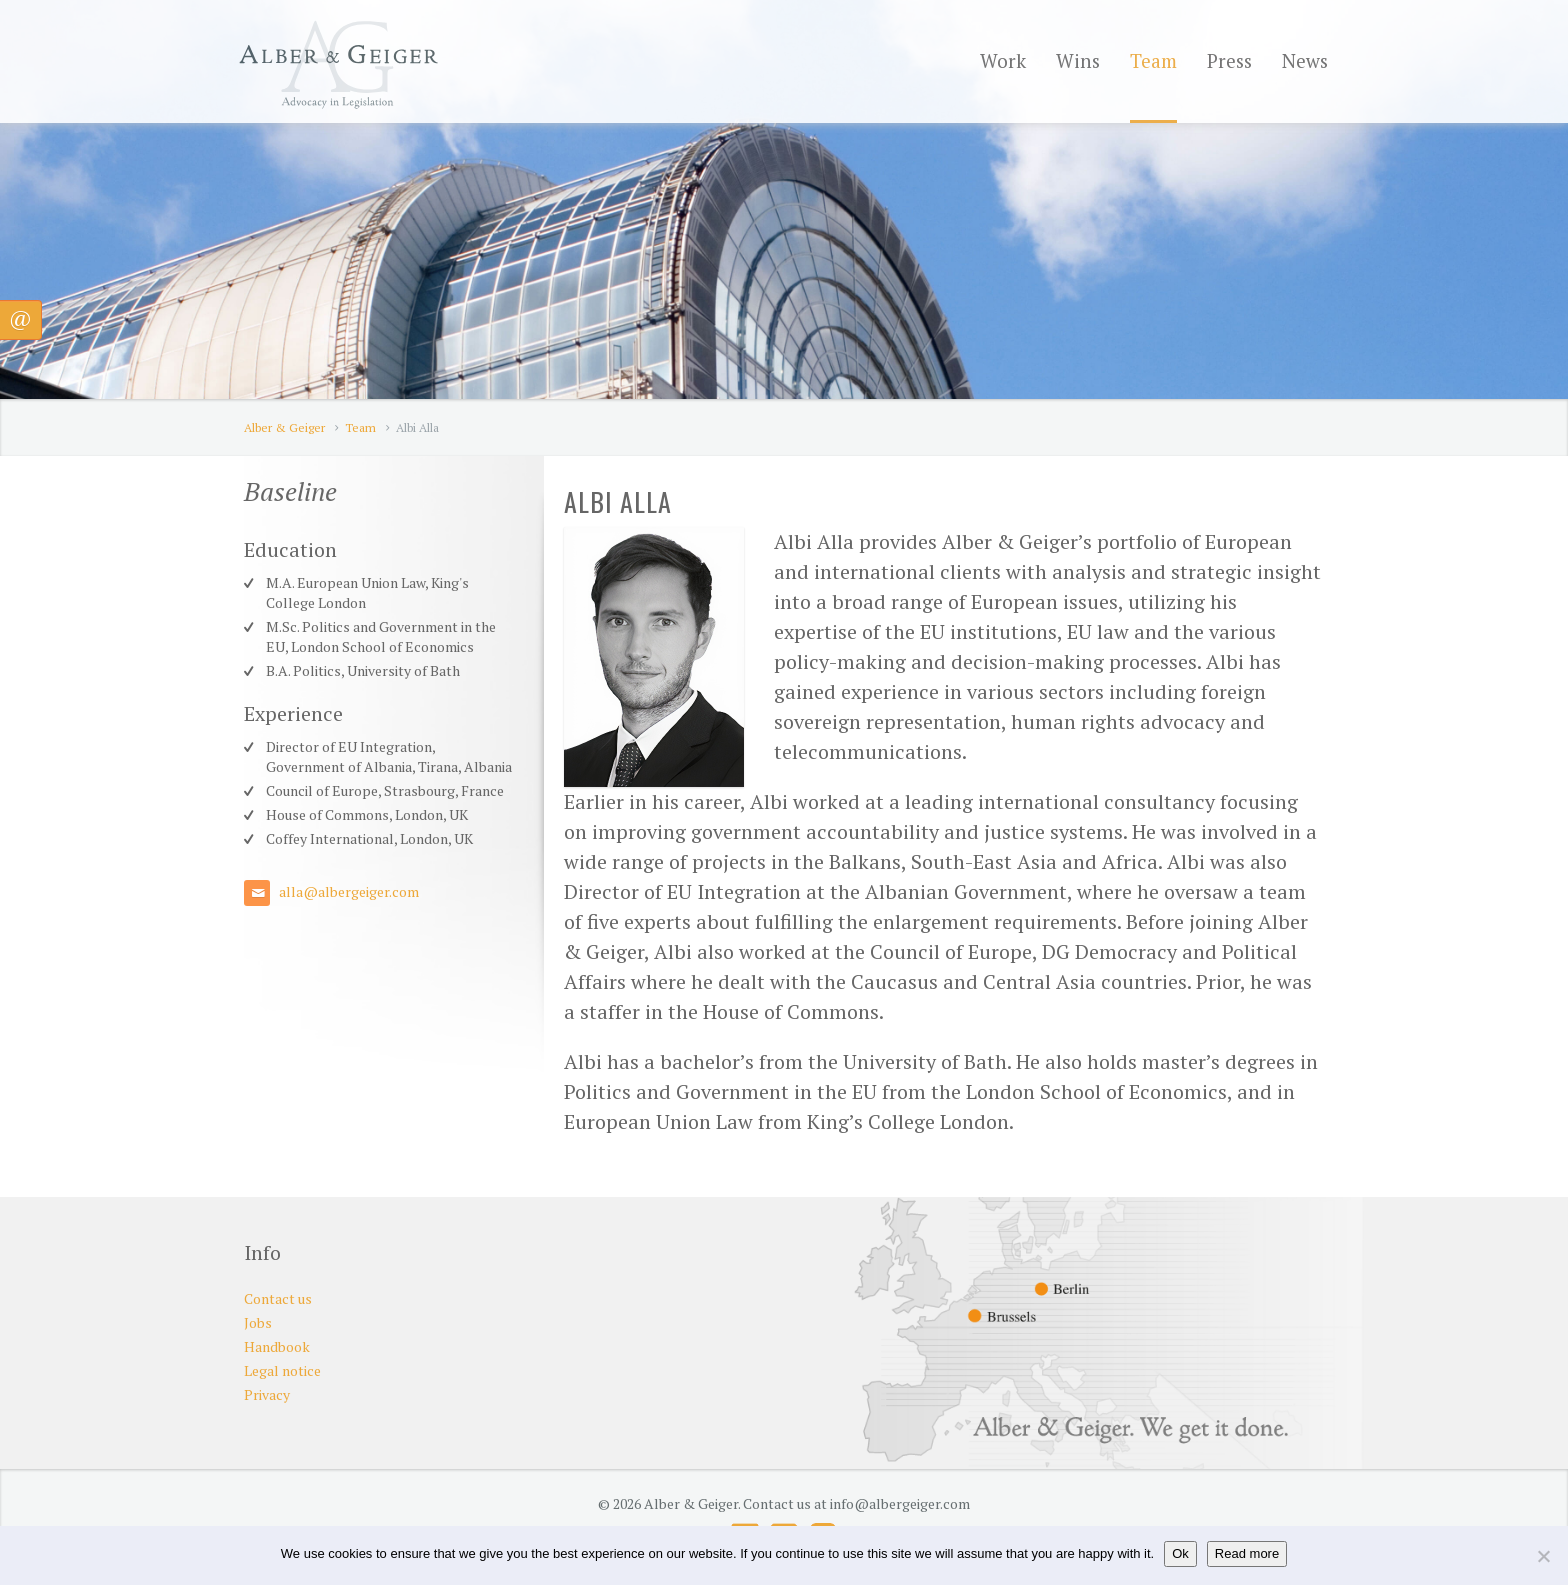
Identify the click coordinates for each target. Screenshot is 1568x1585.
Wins (1078, 60)
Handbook (277, 1346)
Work (1003, 60)
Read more (1247, 1553)
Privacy (267, 1394)
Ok (1180, 1553)
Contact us (278, 1298)
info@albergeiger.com (900, 1503)
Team (1153, 60)
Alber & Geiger (284, 427)
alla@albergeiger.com (349, 891)
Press (1229, 60)
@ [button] (20, 317)
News (1305, 60)
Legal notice (282, 1370)
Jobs (258, 1322)
